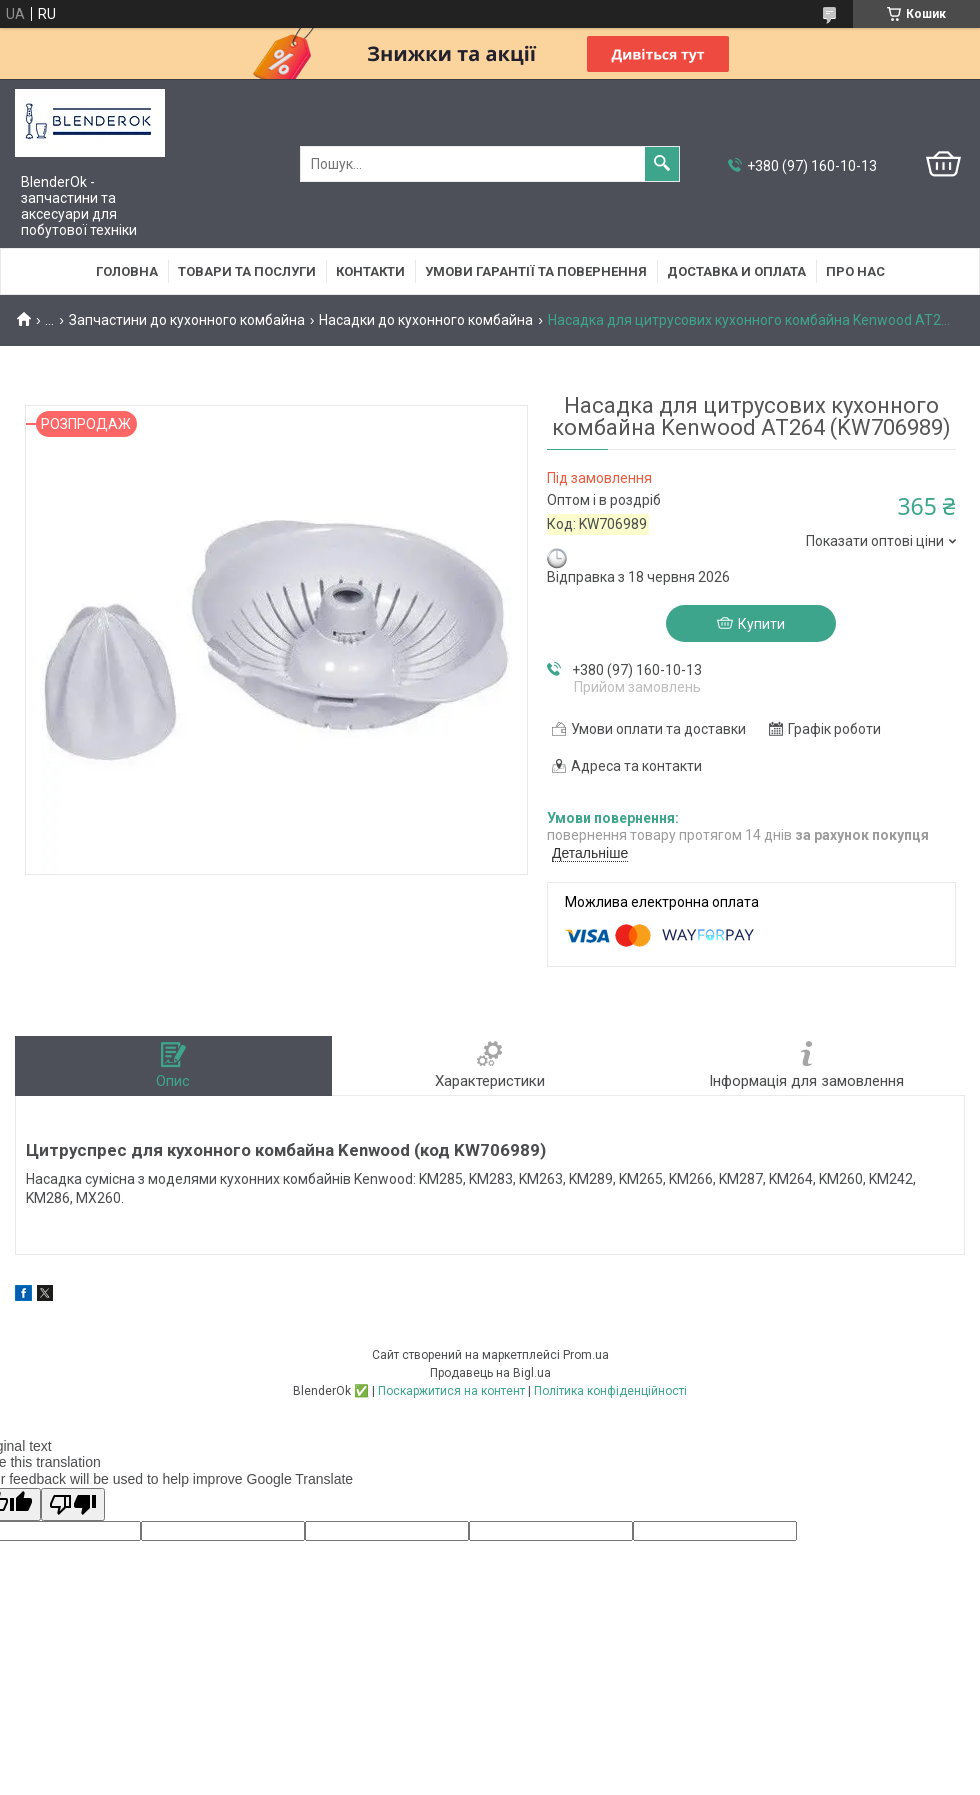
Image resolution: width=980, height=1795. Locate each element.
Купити (761, 624)
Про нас (855, 271)
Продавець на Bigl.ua (490, 1373)
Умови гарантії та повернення (536, 271)
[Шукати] (662, 164)
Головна (127, 271)
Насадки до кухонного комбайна (426, 320)
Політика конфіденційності (610, 1391)
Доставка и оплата (736, 271)
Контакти (370, 271)
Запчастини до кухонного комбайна (187, 320)
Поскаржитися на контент (451, 1391)
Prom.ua (586, 1355)
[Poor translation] (73, 1504)
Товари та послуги (247, 271)
